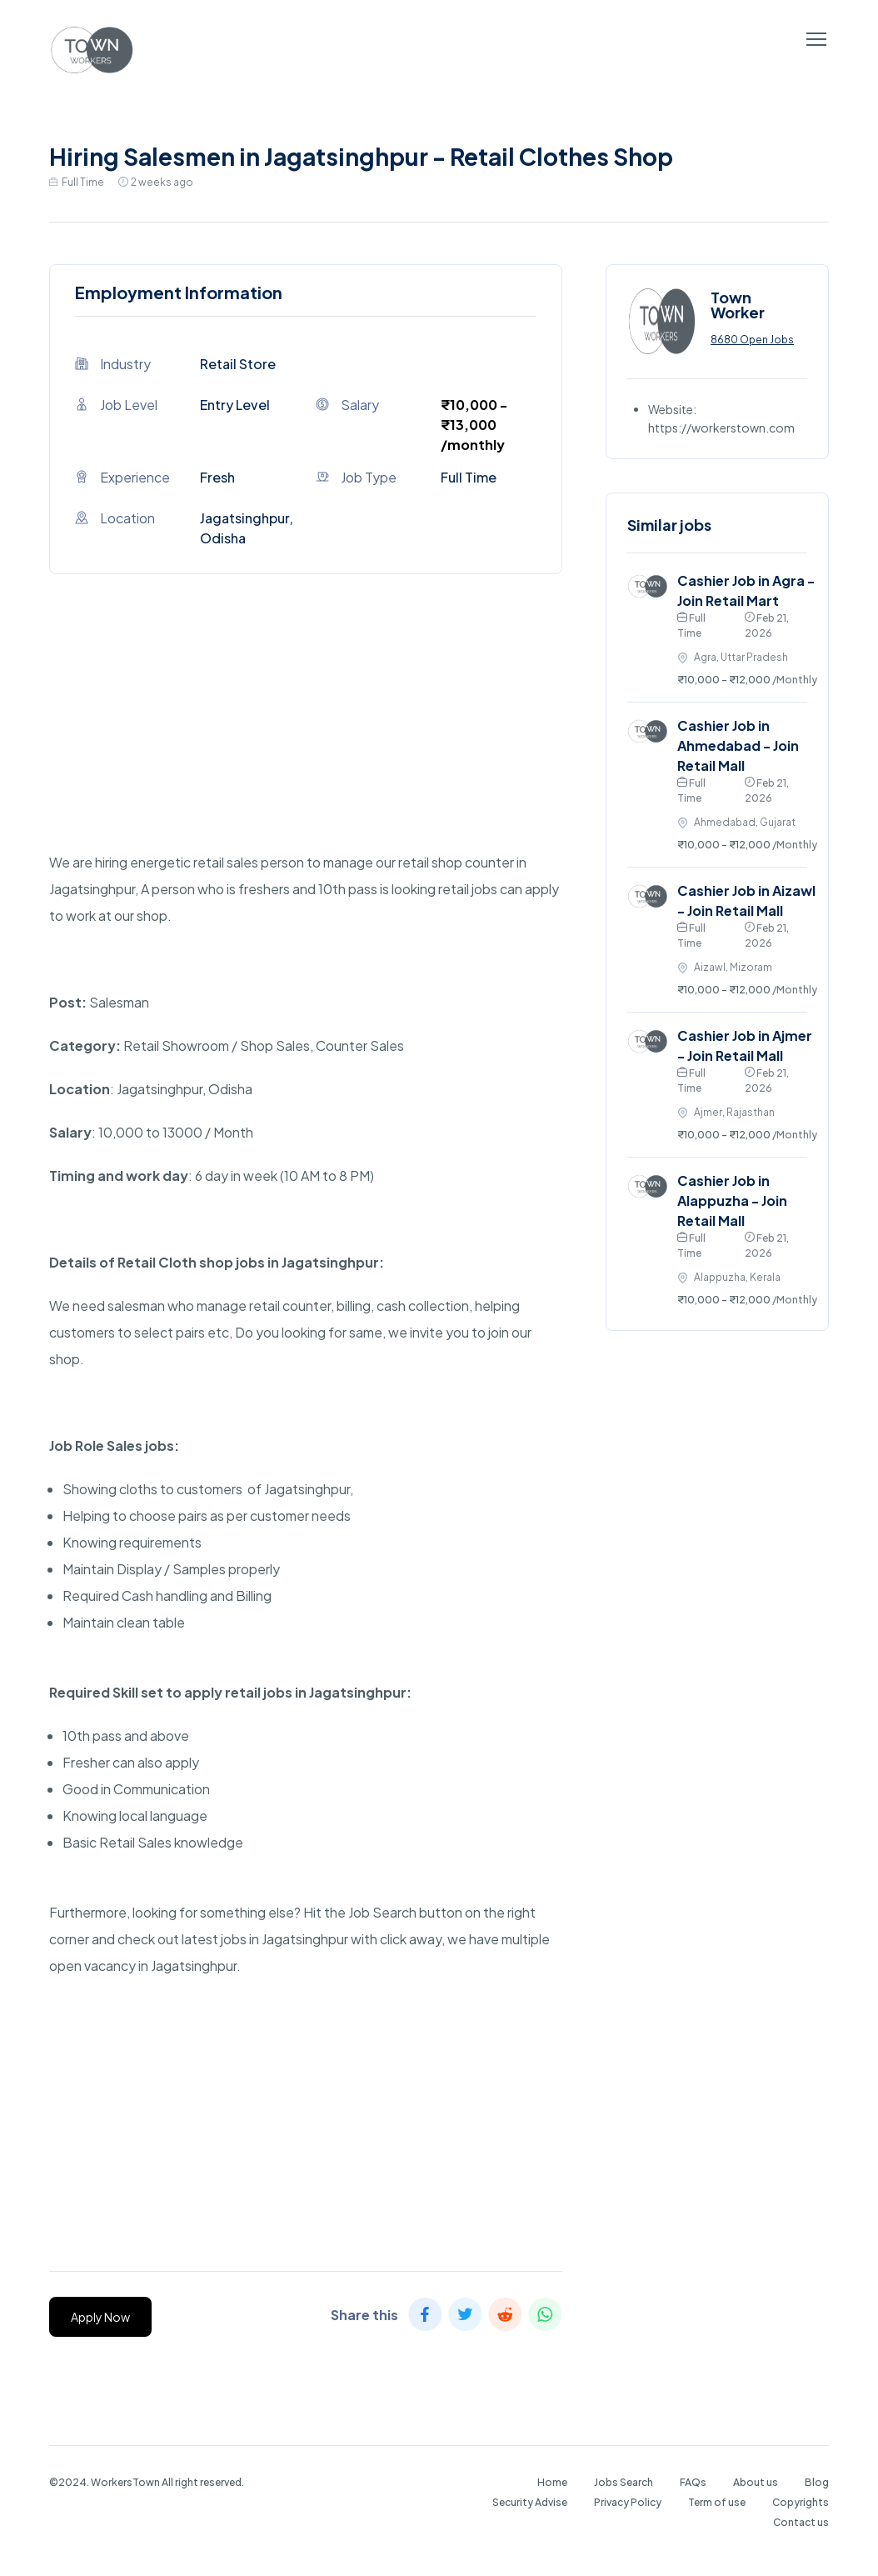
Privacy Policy (627, 2502)
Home (552, 2482)
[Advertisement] (305, 732)
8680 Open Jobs (752, 339)
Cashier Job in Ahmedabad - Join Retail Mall (738, 745)
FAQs (693, 2482)
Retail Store (238, 364)
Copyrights (800, 2502)
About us (755, 2482)
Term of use (717, 2502)
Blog (817, 2482)
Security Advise (529, 2502)
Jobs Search (623, 2482)
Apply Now (100, 2316)
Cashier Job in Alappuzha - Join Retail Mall (732, 1200)
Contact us (801, 2522)
